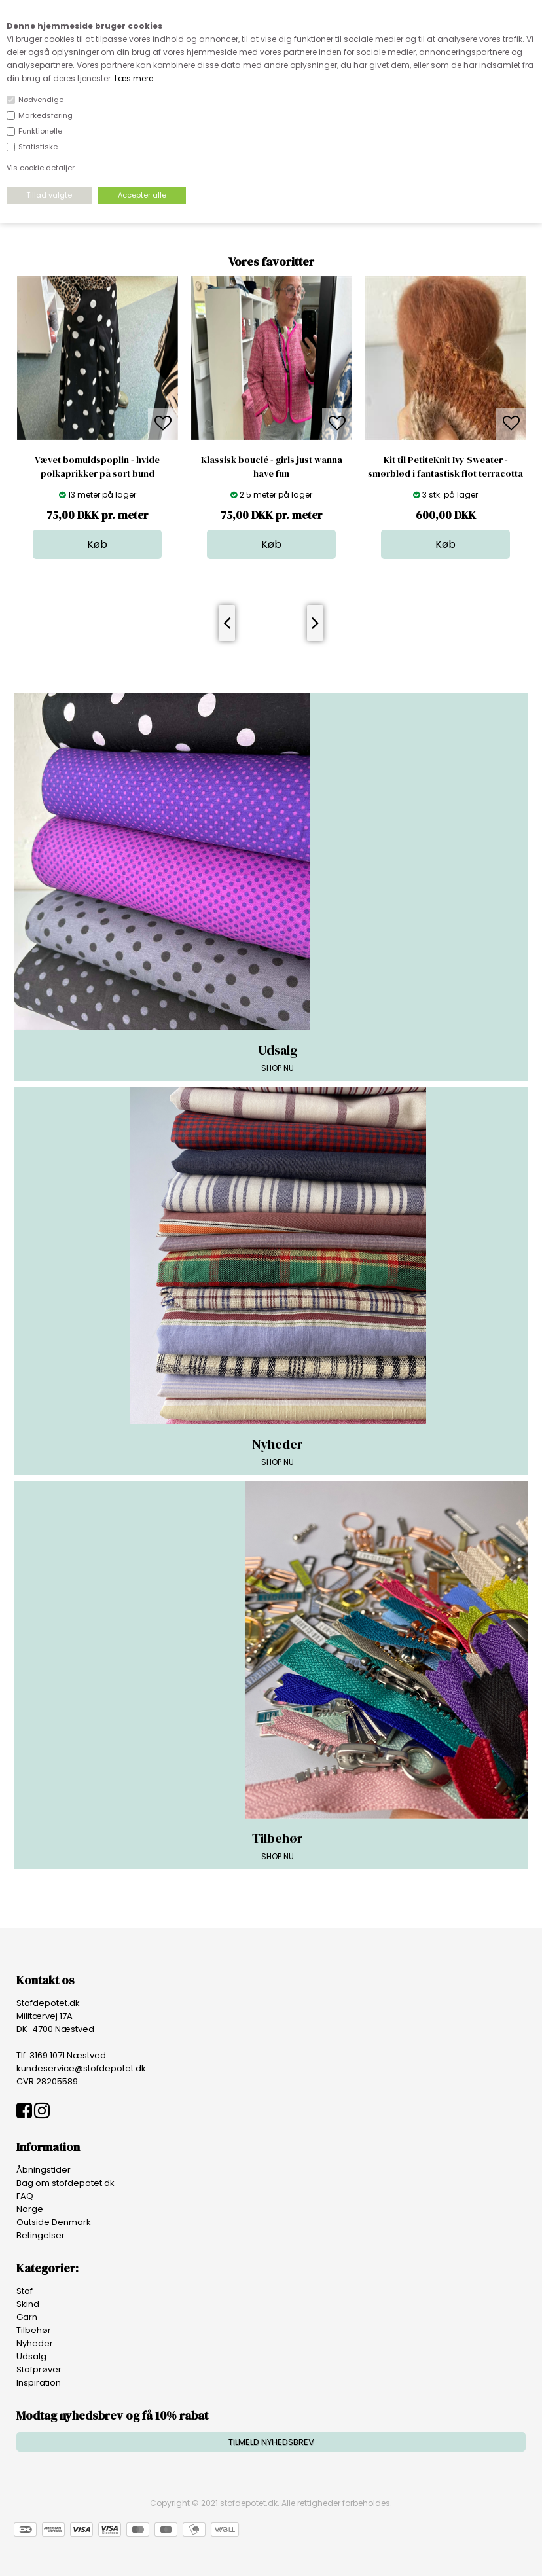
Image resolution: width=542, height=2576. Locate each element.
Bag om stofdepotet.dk (65, 2183)
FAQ (24, 2196)
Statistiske (38, 146)
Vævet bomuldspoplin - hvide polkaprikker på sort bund (97, 466)
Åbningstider (43, 2170)
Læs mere (134, 78)
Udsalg (31, 2356)
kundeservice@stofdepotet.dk (81, 2068)
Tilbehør (33, 2330)
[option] (97, 417)
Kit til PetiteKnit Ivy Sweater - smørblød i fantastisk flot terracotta (445, 466)
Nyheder (34, 2343)
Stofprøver (39, 2369)
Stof (24, 2291)
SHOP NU (278, 1057)
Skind (27, 2304)
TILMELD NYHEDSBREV (271, 2442)
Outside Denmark (53, 2222)
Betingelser (40, 2235)
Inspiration (38, 2382)
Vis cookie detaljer (41, 167)
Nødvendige (40, 99)
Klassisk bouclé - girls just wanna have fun (271, 466)
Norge (29, 2209)
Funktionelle (40, 131)
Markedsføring (45, 115)
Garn (26, 2317)
